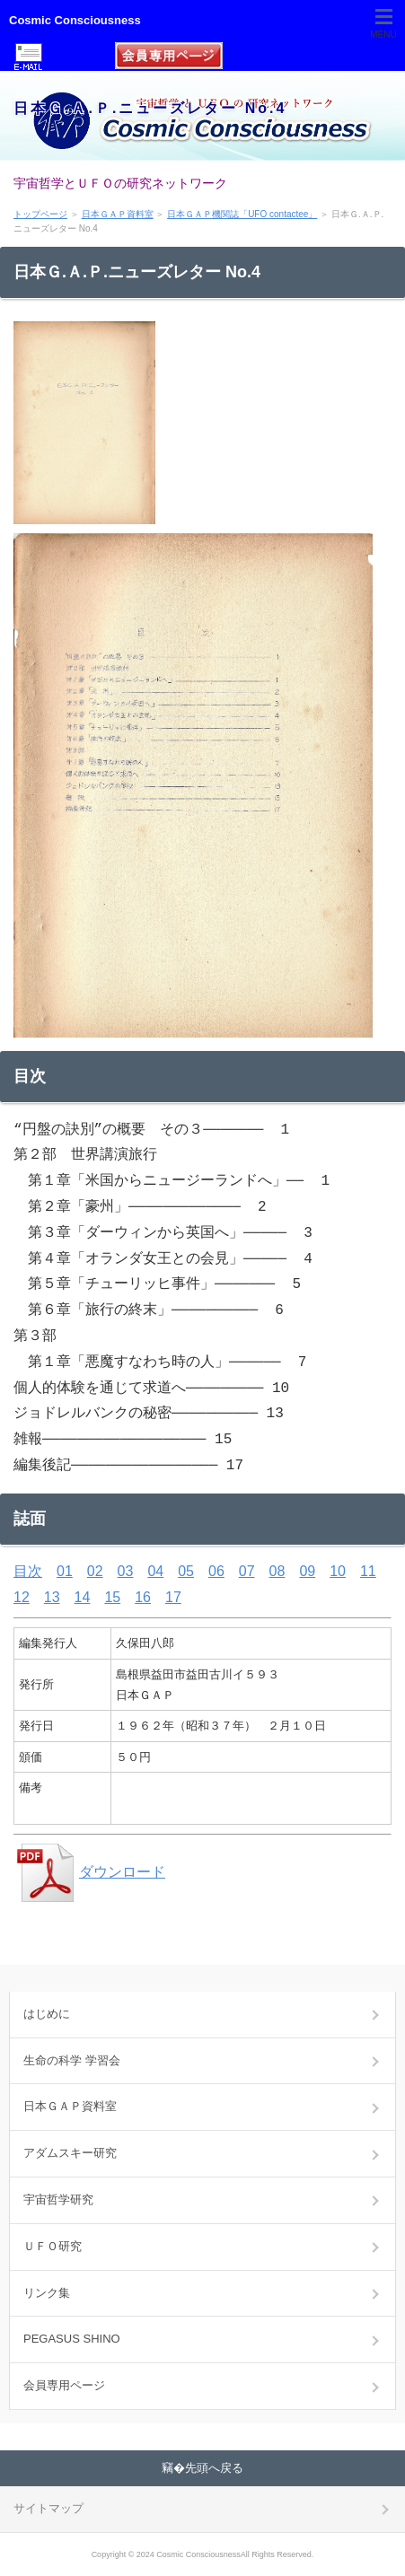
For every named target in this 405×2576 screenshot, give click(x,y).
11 (368, 1571)
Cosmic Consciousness (75, 20)
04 (155, 1571)
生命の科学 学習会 (71, 2060)
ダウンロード (89, 1871)
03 (126, 1571)
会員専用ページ (64, 2385)
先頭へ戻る (214, 2468)
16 (143, 1597)
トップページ (40, 214)
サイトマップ (48, 2508)
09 (307, 1571)
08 (277, 1571)
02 (95, 1571)
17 (173, 1597)
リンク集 (46, 2293)
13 (52, 1597)
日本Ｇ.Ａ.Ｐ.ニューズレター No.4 (149, 108)
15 (112, 1597)
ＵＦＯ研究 (52, 2246)
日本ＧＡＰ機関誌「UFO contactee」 (242, 214)
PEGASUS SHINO (71, 2338)
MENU (383, 34)
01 (65, 1571)
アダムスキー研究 (70, 2153)
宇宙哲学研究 (58, 2199)
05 (186, 1571)
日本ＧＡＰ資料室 (118, 214)
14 (83, 1597)
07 (247, 1571)
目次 (27, 1571)
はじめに (46, 2013)
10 (338, 1571)
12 (21, 1597)
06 (216, 1571)
